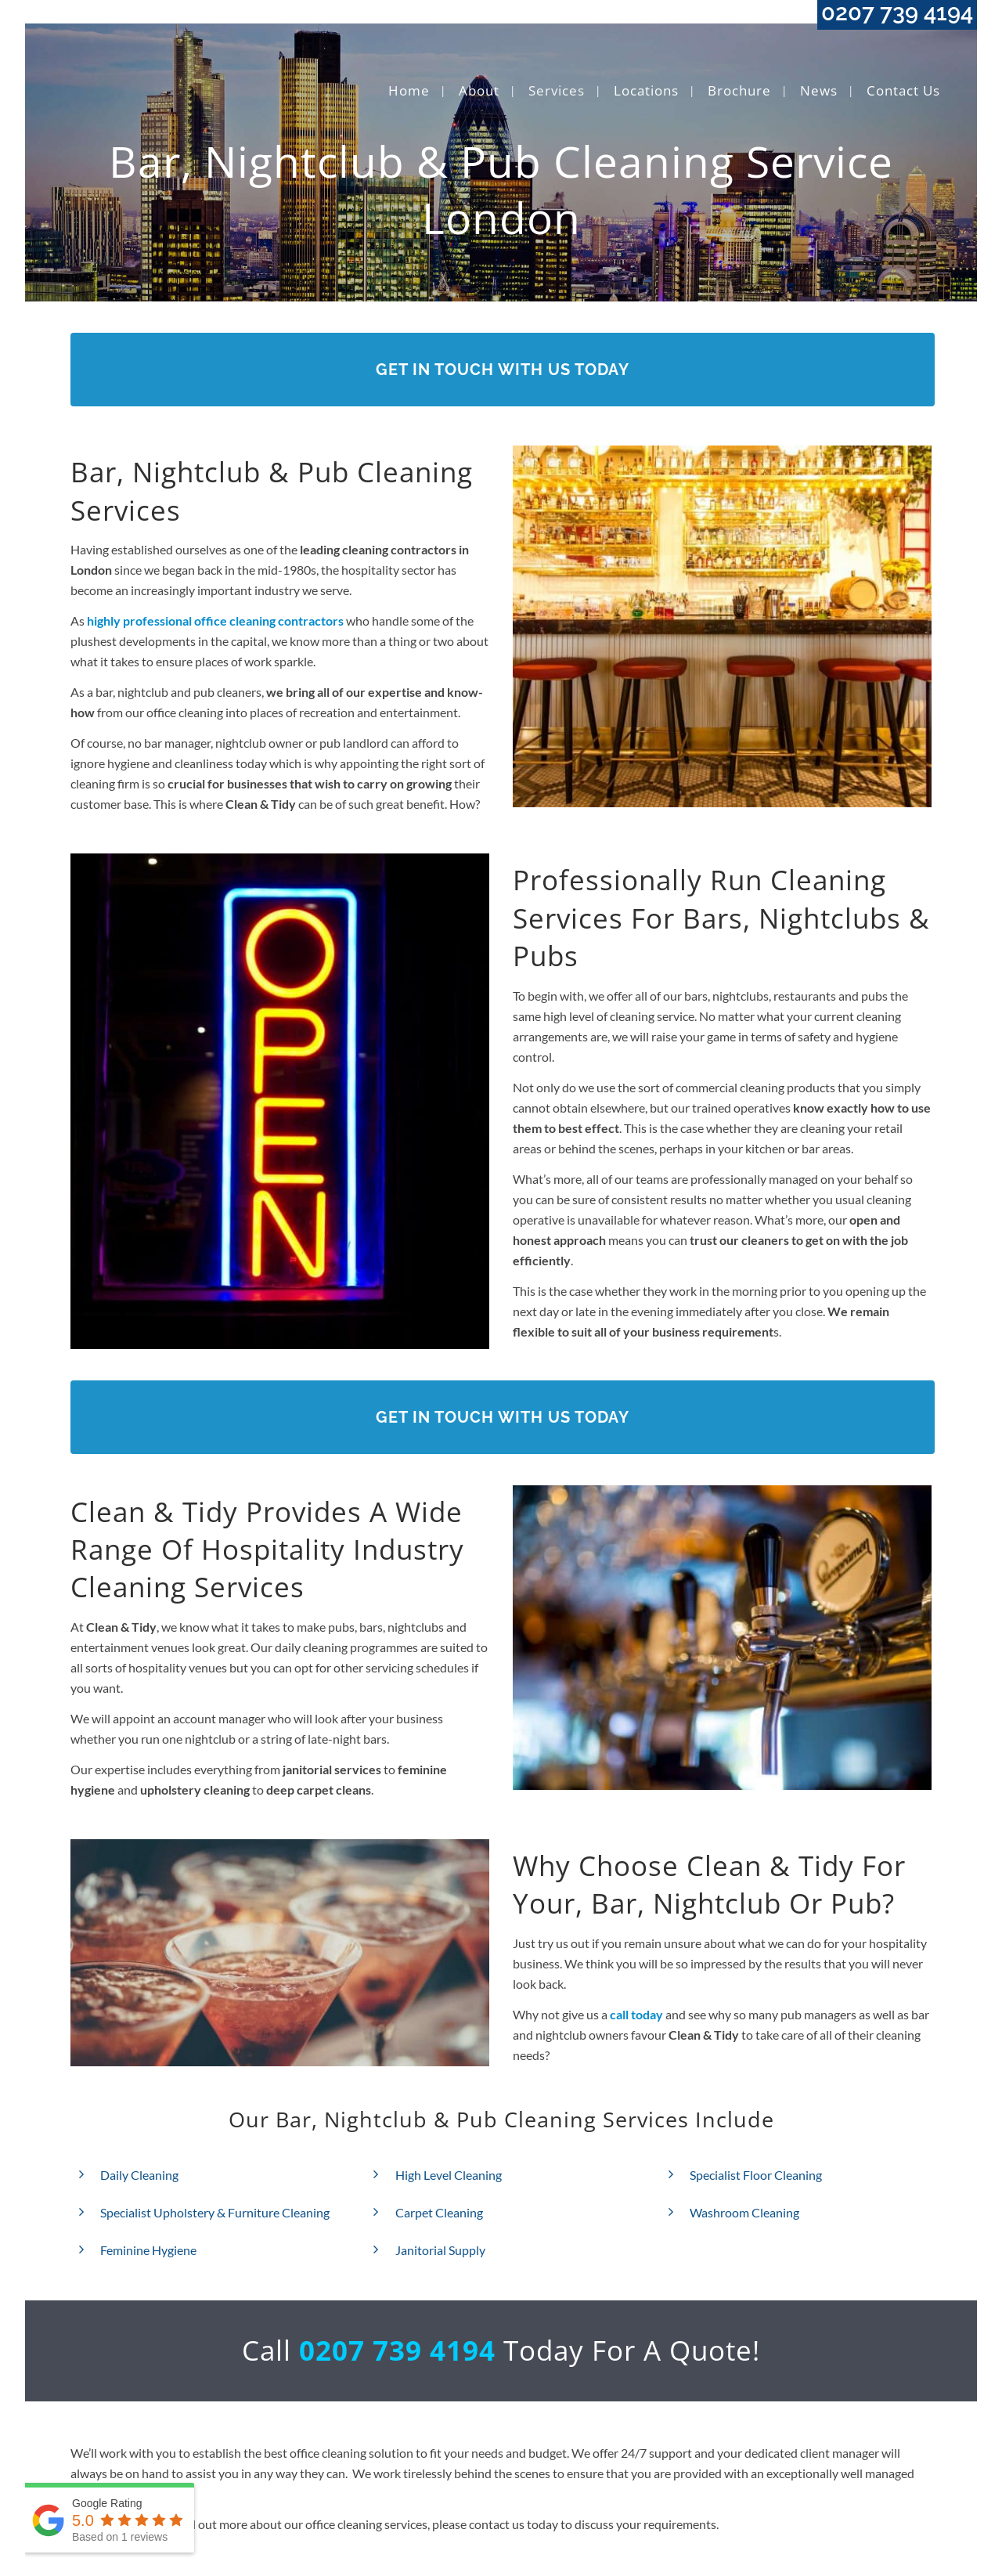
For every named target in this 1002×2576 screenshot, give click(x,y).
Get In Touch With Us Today (502, 369)
